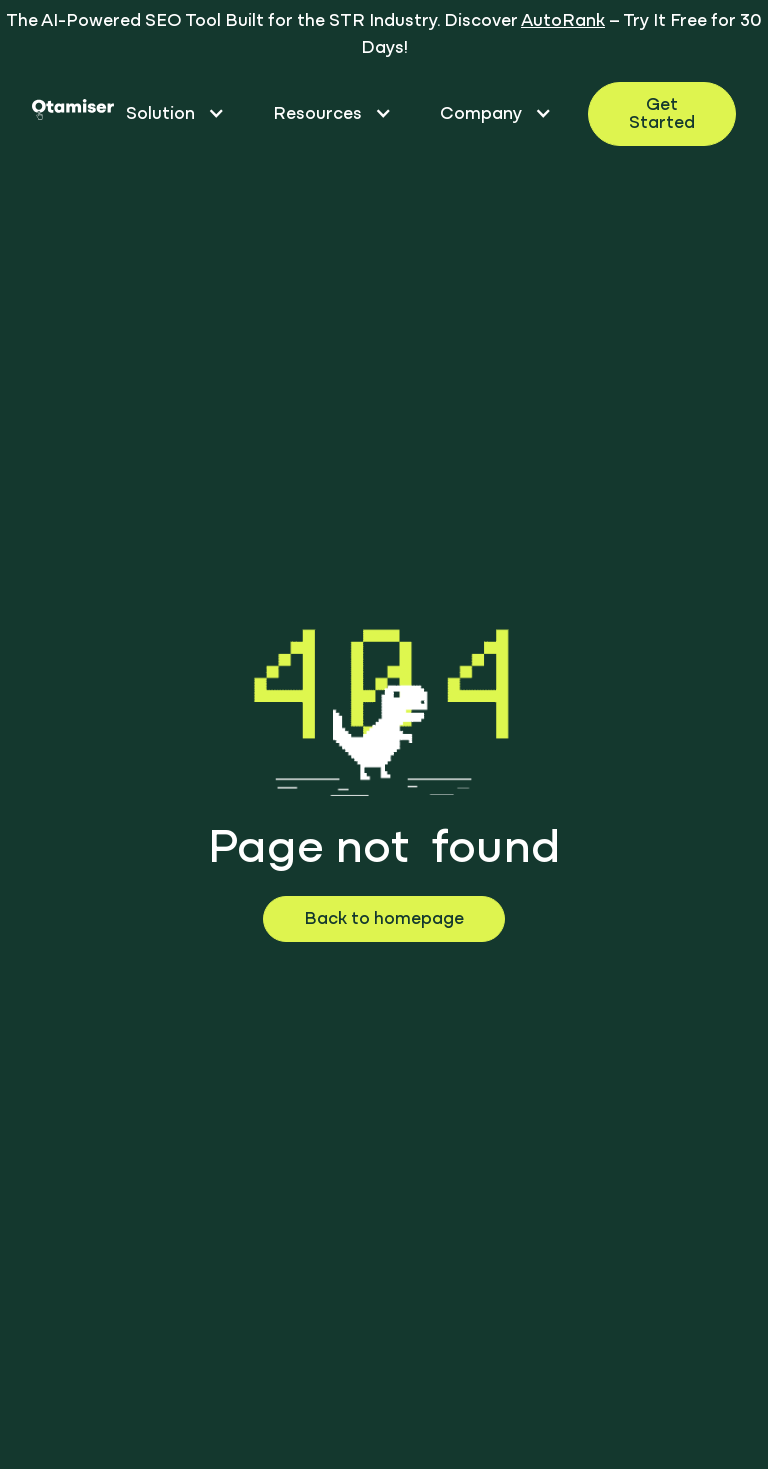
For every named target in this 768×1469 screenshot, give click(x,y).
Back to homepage (384, 919)
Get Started (662, 114)
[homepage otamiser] (73, 114)
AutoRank (563, 21)
